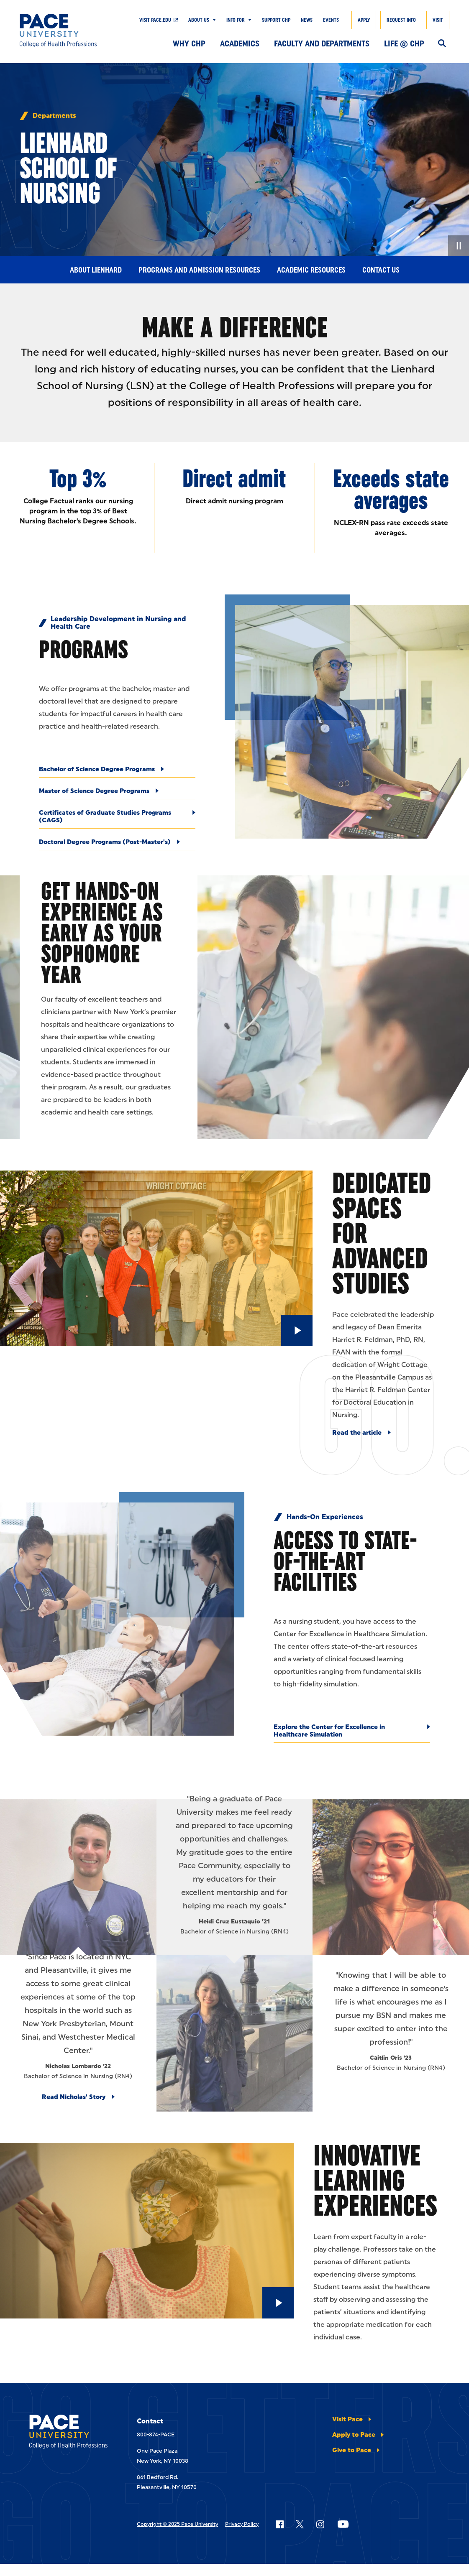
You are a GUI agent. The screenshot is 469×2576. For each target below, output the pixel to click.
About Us (198, 20)
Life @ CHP (404, 43)
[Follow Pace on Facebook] (279, 2524)
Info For (235, 20)
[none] (234, 158)
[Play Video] (297, 1330)
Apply (364, 20)
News (307, 20)
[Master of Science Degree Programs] (117, 793)
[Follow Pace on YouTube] (343, 2524)
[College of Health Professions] (64, 30)
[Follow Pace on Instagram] (320, 2524)
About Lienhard (96, 270)
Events (331, 20)
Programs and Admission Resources (199, 270)
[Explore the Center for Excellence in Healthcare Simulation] (352, 1733)
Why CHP (189, 43)
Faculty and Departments (321, 43)
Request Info (401, 20)
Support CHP (276, 20)
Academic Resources (311, 270)
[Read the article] (361, 1432)
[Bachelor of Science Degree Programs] (117, 771)
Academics (239, 43)
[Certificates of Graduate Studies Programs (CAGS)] (117, 819)
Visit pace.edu (155, 20)
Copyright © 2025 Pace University (177, 2524)
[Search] (442, 44)
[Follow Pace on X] (300, 2524)
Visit (438, 20)
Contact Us (381, 270)
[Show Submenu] (212, 20)
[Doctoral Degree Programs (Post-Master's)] (117, 844)
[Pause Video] (458, 245)
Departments (54, 116)
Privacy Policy (242, 2524)
